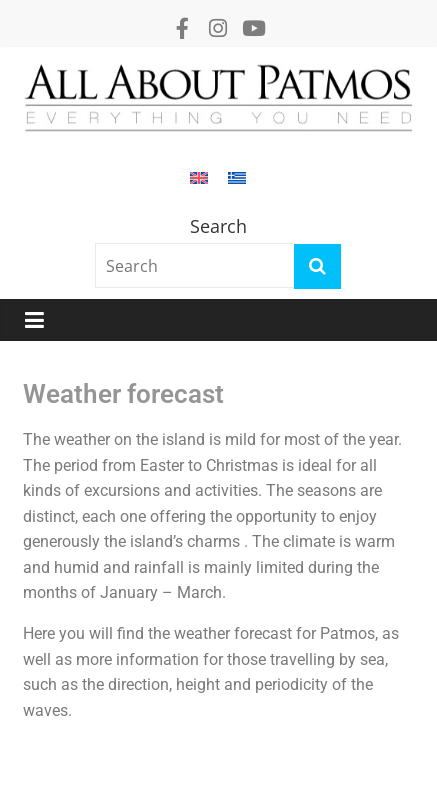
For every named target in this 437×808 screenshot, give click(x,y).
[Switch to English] (199, 187)
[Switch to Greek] (237, 187)
